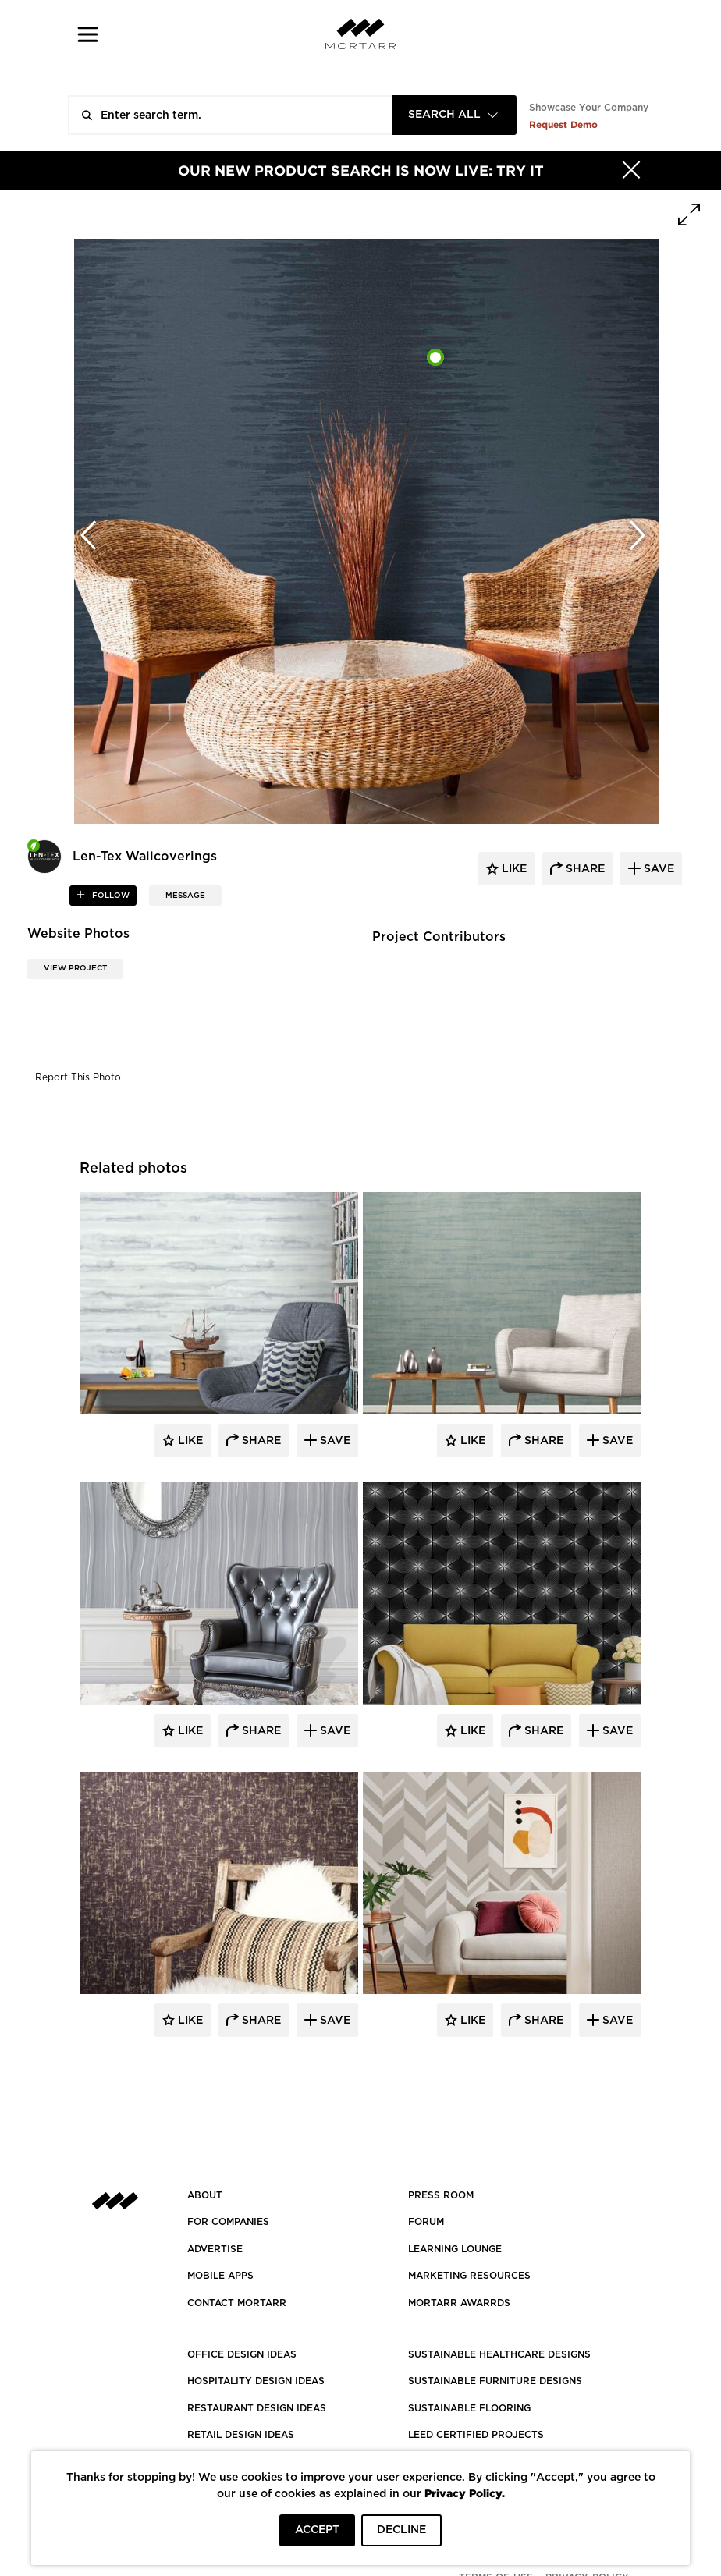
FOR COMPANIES (228, 2222)
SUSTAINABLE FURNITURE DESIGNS (495, 2381)
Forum (426, 2222)
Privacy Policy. (464, 2493)
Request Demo (563, 124)
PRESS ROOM (441, 2195)
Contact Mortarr (236, 2303)
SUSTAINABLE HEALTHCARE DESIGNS (499, 2354)
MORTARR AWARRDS (459, 2303)
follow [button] (110, 895)
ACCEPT (317, 2530)
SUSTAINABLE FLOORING (469, 2408)
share (584, 869)
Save (333, 1440)
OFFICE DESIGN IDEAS (242, 2354)
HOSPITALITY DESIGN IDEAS (256, 2381)
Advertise (215, 2249)
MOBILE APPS (220, 2275)
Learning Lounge (455, 2249)
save (657, 869)
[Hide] (631, 170)
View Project (75, 968)
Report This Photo (78, 1077)
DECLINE (401, 2530)
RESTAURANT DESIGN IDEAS (256, 2408)
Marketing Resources (469, 2275)
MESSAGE (185, 895)
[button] (88, 34)
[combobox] (454, 115)
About (204, 2195)
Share (260, 1440)
